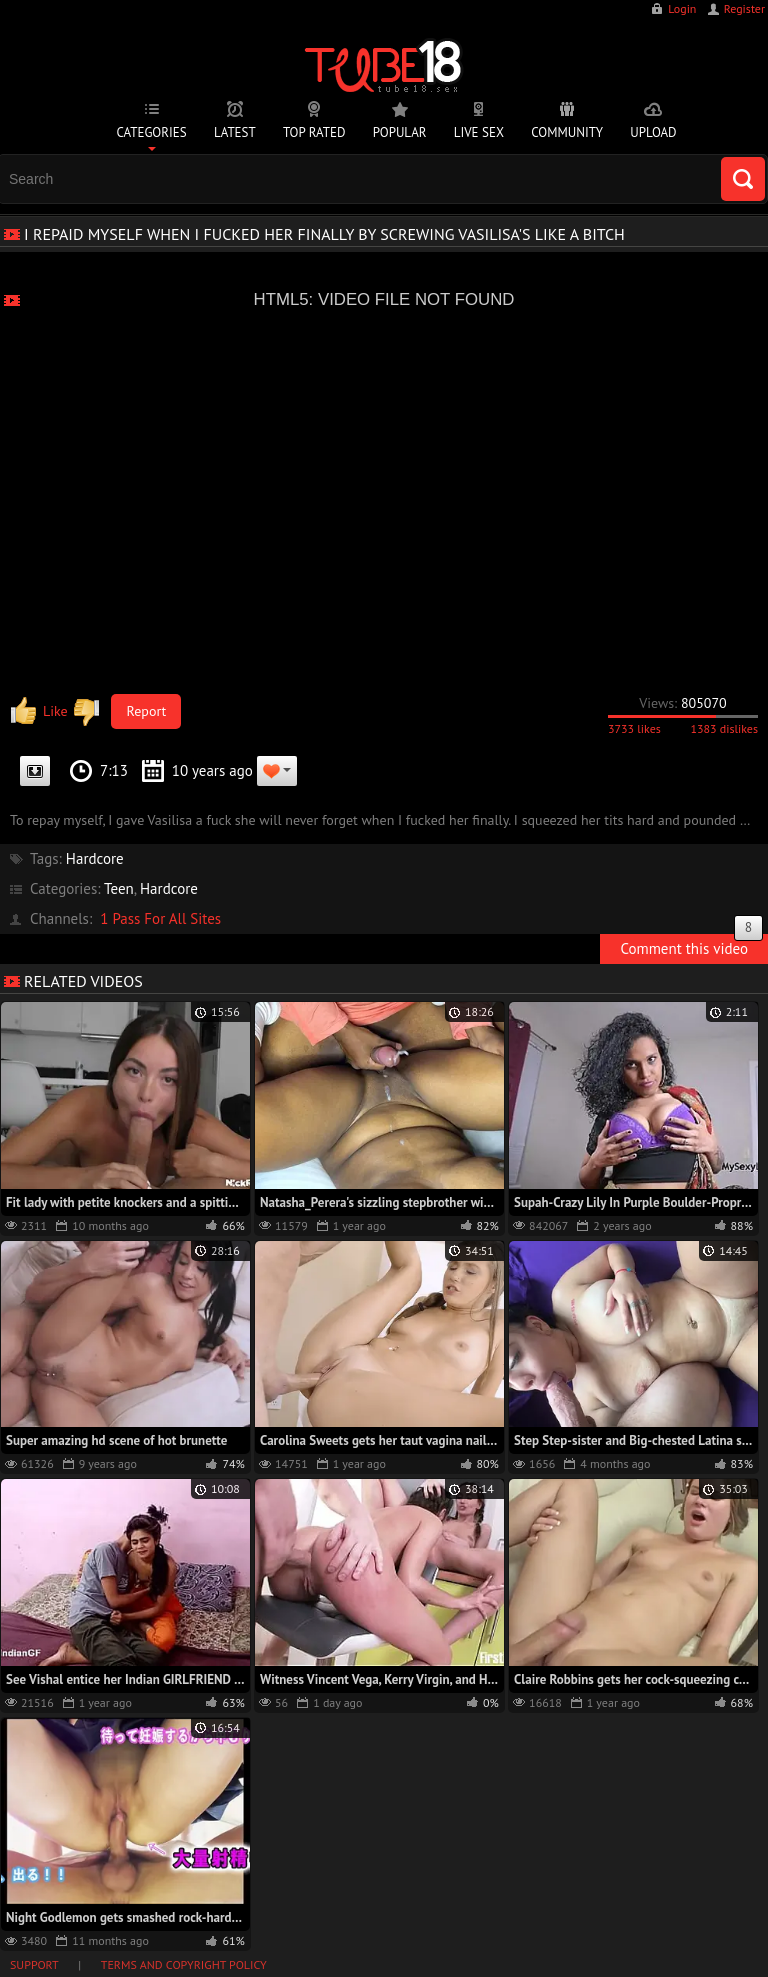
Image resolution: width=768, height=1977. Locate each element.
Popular (400, 132)
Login (682, 8)
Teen (119, 888)
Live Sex (479, 132)
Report (147, 711)
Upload (653, 132)
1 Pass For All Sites (160, 918)
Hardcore (95, 858)
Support (34, 1964)
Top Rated (314, 132)
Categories (151, 132)
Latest (235, 132)
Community (567, 132)
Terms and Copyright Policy (184, 1964)
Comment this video (691, 946)
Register (744, 8)
